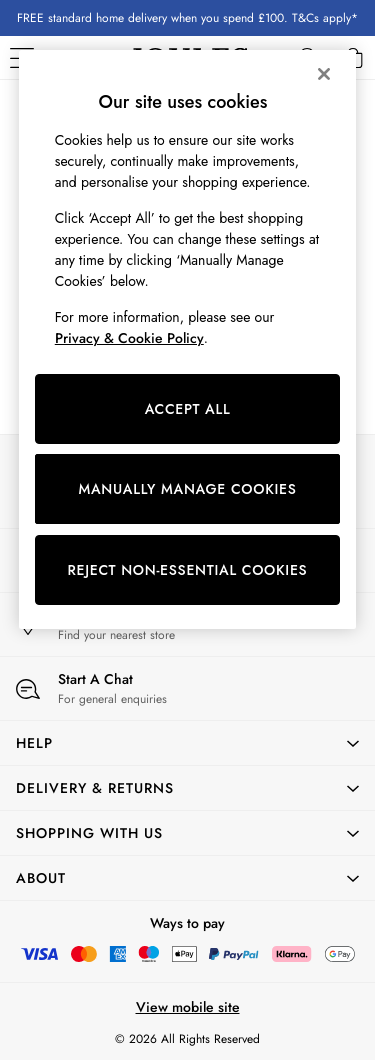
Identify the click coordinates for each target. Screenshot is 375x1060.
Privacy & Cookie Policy (129, 338)
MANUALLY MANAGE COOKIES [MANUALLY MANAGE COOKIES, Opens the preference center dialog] (187, 489)
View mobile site (188, 1007)
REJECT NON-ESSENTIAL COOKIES (188, 570)
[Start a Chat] (187, 688)
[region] (188, 339)
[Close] (324, 74)
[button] (187, 743)
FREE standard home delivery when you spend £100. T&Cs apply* (187, 18)
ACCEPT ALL (188, 409)
